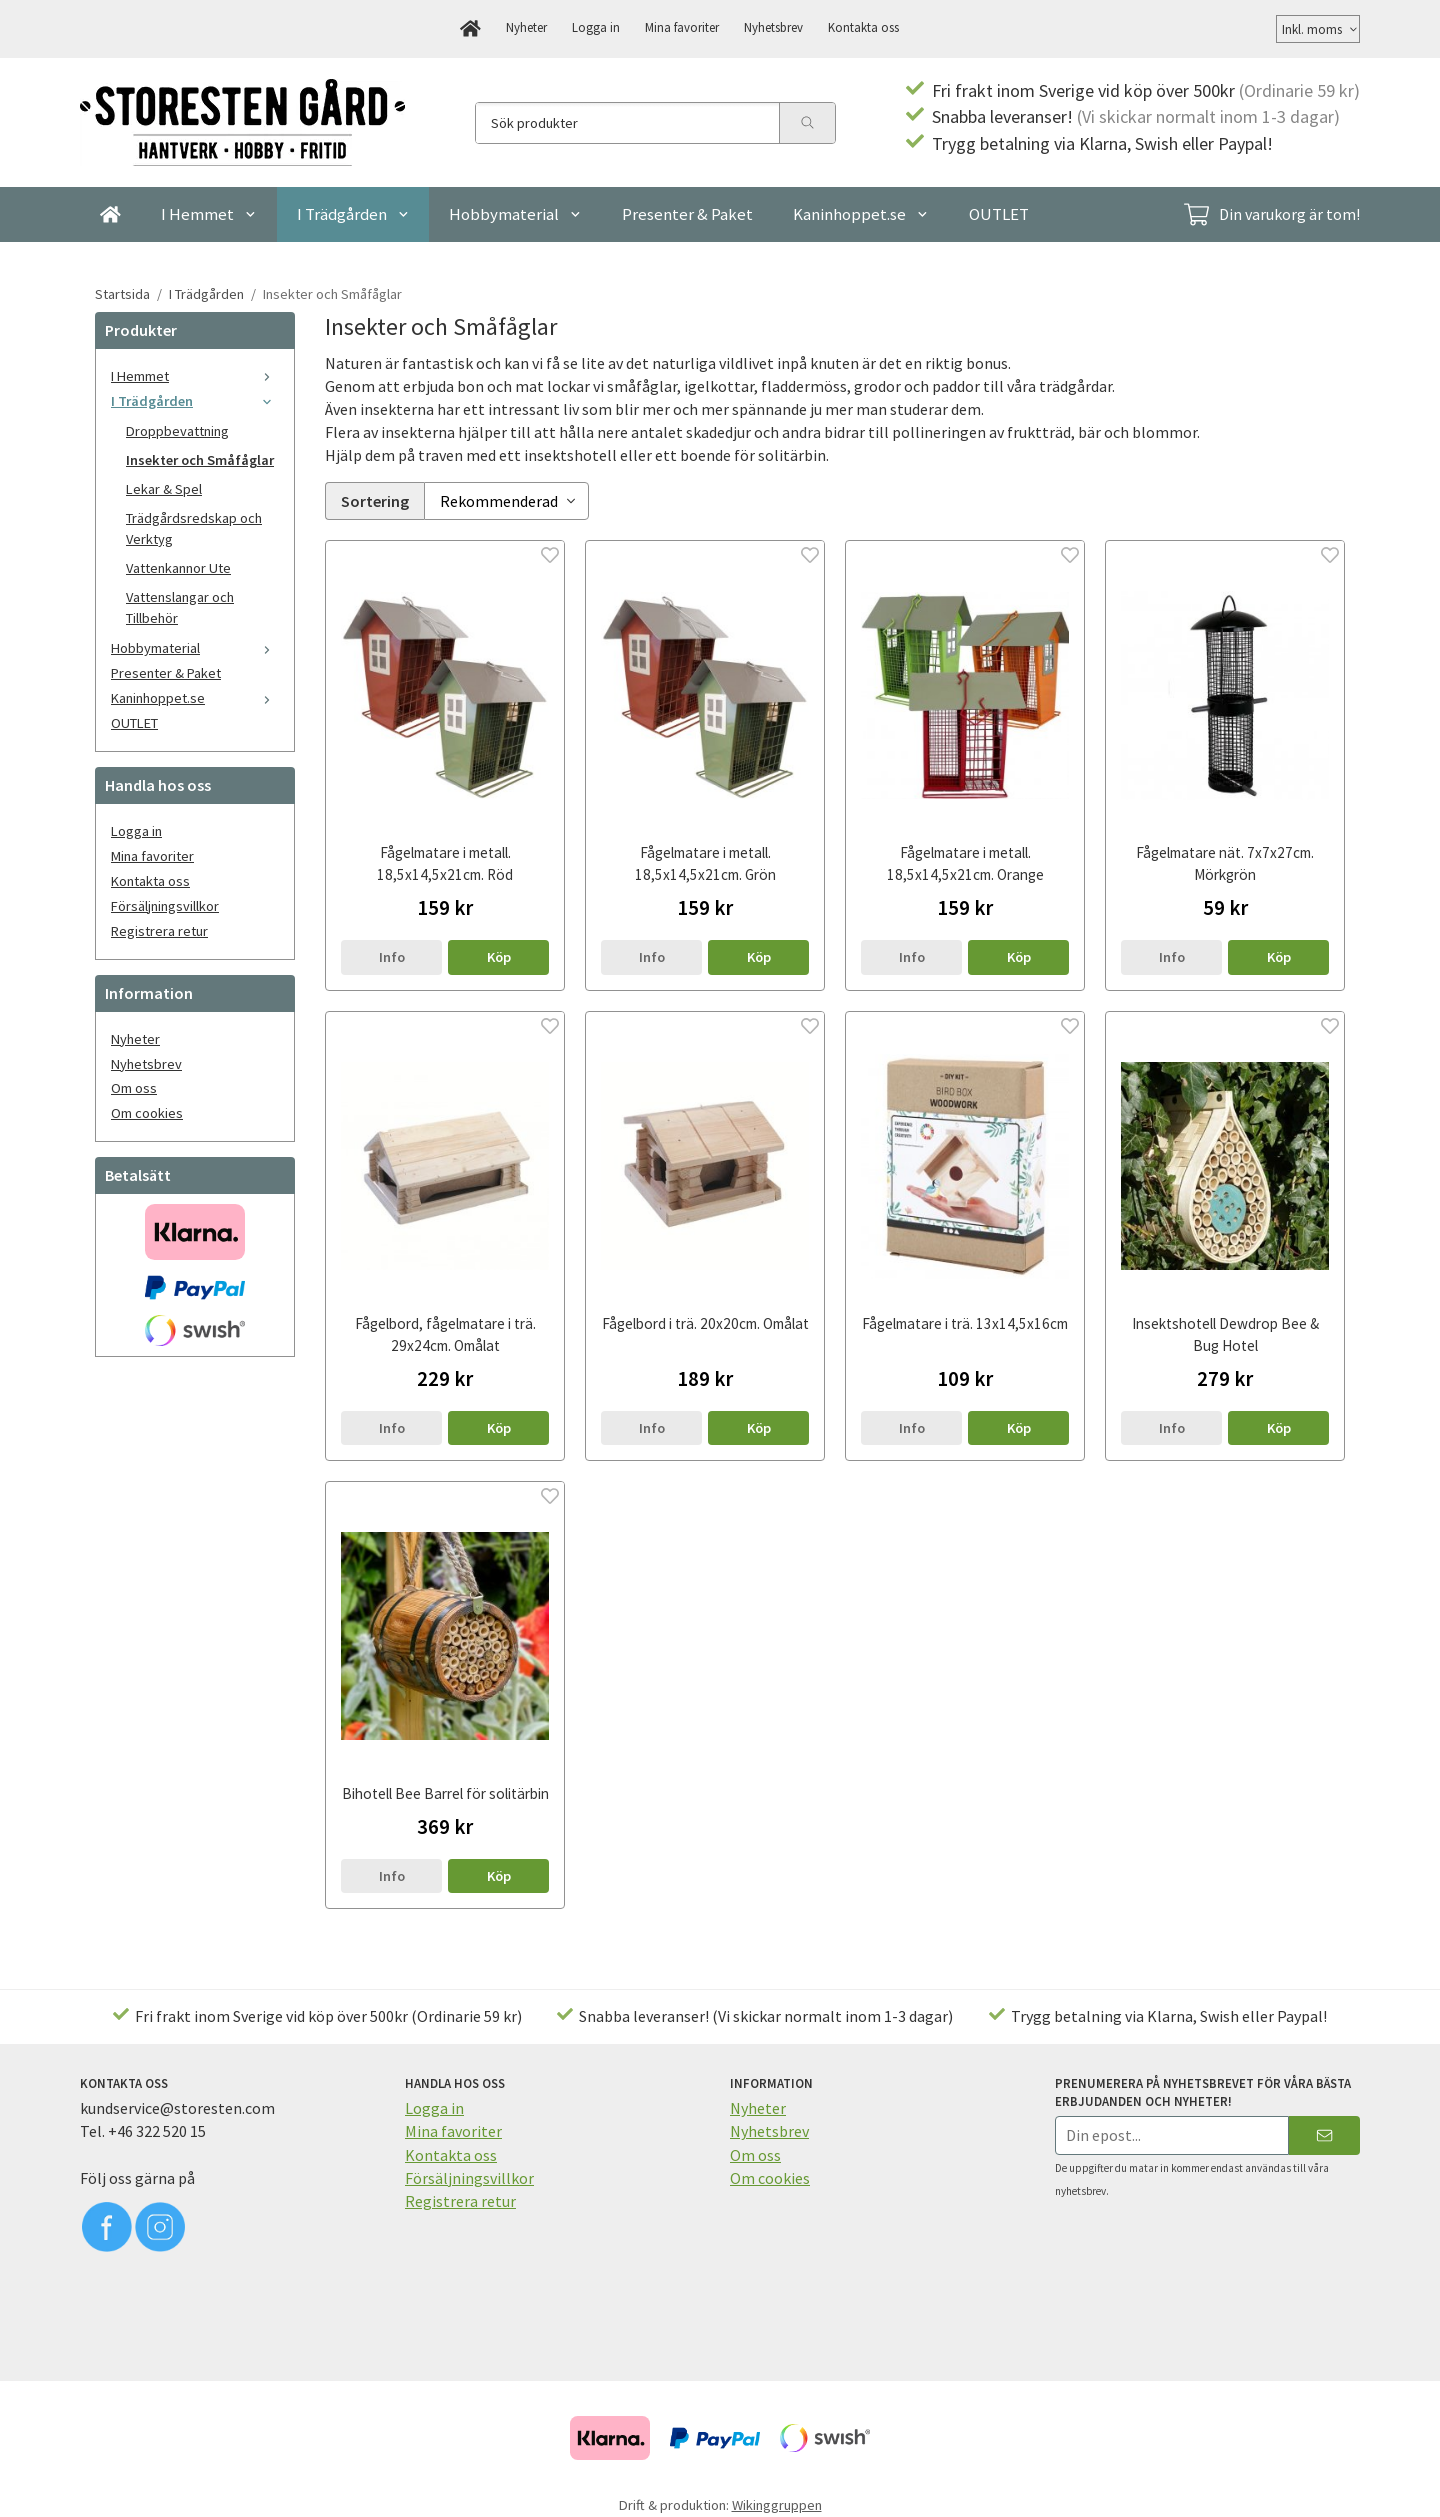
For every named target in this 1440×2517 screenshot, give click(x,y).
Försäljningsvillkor (165, 906)
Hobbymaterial (515, 214)
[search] (807, 123)
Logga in (596, 27)
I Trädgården (353, 214)
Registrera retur (159, 931)
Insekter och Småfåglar (200, 460)
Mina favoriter (682, 27)
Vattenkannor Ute (178, 568)
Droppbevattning (177, 431)
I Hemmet (209, 214)
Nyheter (526, 27)
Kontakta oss (863, 27)
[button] (498, 954)
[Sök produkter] (627, 123)
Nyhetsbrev (773, 27)
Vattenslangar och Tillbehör (180, 607)
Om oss (134, 1088)
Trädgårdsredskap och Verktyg (194, 528)
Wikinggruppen (777, 2502)
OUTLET (999, 214)
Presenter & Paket (687, 214)
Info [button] (392, 954)
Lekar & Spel (164, 489)
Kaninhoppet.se (861, 214)
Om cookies (147, 1113)
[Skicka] (1324, 2132)
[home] (470, 29)
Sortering (375, 499)
